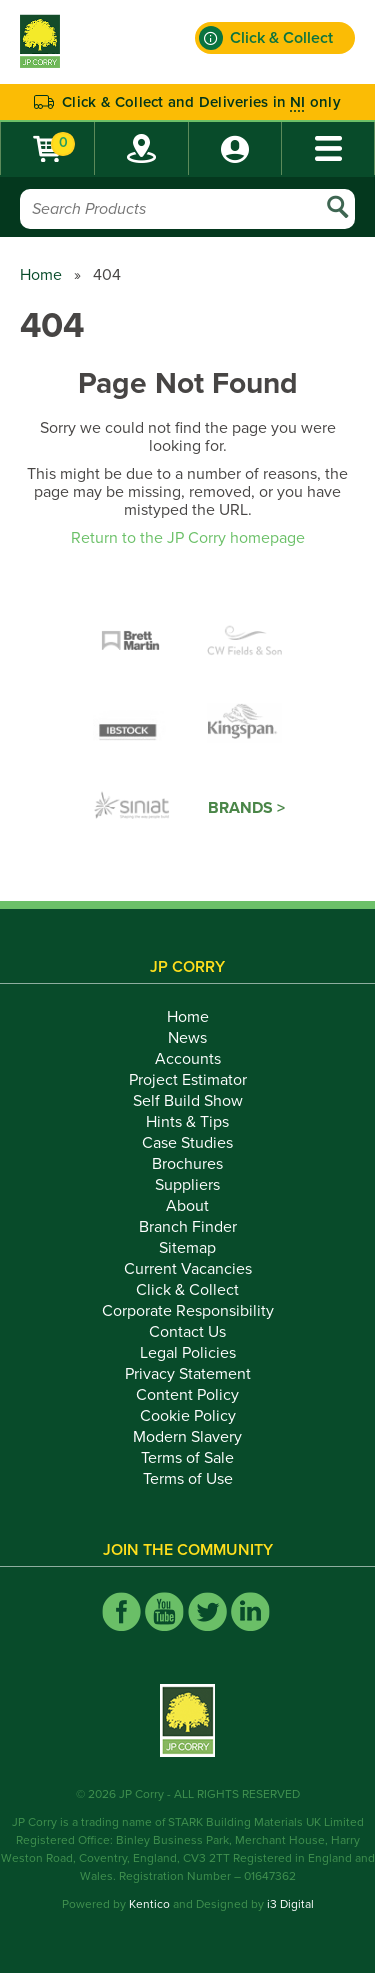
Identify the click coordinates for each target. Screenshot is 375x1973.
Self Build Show (188, 1101)
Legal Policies (188, 1353)
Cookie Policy (188, 1416)
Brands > (246, 808)
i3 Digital (290, 1904)
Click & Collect (187, 1290)
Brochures (187, 1164)
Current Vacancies (188, 1269)
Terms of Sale (187, 1458)
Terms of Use (188, 1479)
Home (41, 275)
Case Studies (187, 1143)
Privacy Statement (188, 1374)
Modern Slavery (187, 1437)
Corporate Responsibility (188, 1311)
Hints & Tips (187, 1122)
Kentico (149, 1904)
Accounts (188, 1059)
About (187, 1206)
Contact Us (187, 1332)
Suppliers (187, 1185)
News (187, 1038)
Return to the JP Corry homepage (188, 538)
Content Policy (187, 1395)
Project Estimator (188, 1080)
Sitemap (187, 1248)
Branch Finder (188, 1227)
